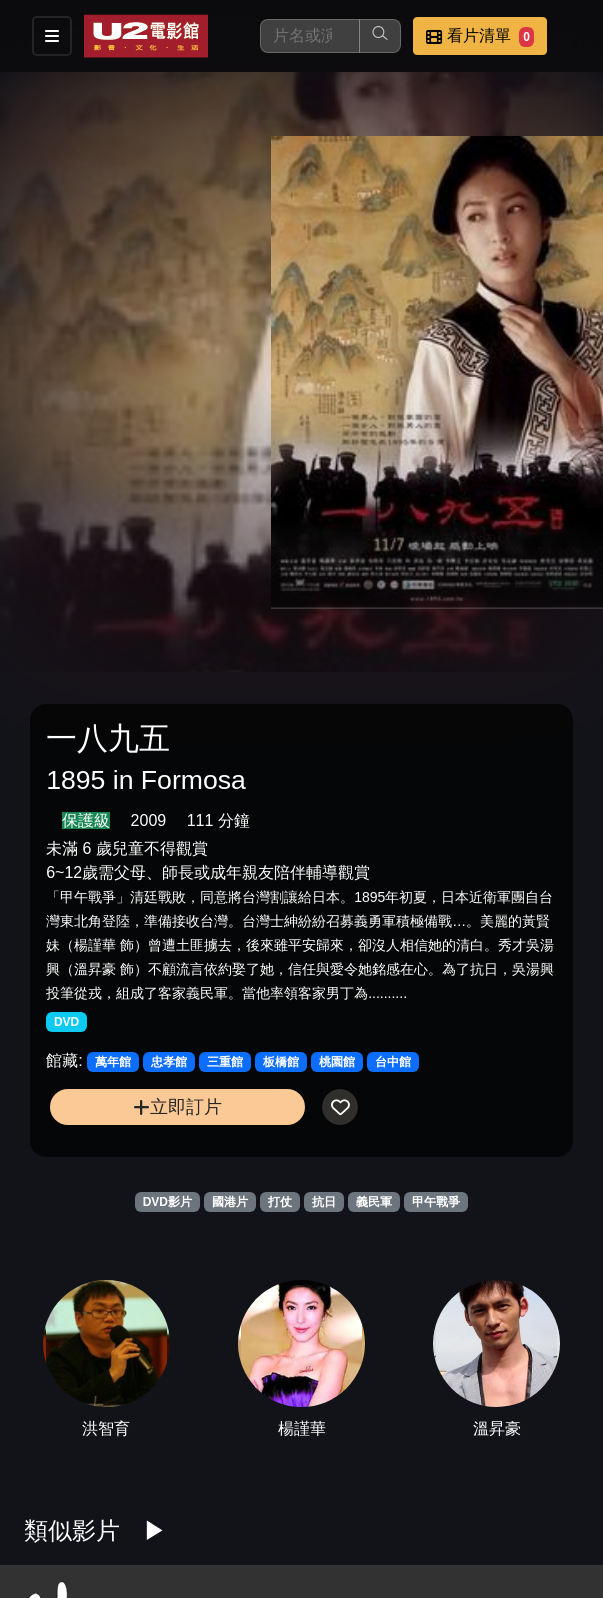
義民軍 (374, 1202)
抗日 (324, 1202)
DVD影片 (167, 1202)
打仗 (280, 1202)
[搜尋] (310, 36)
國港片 (230, 1202)
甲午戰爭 (436, 1202)
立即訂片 (177, 1106)
